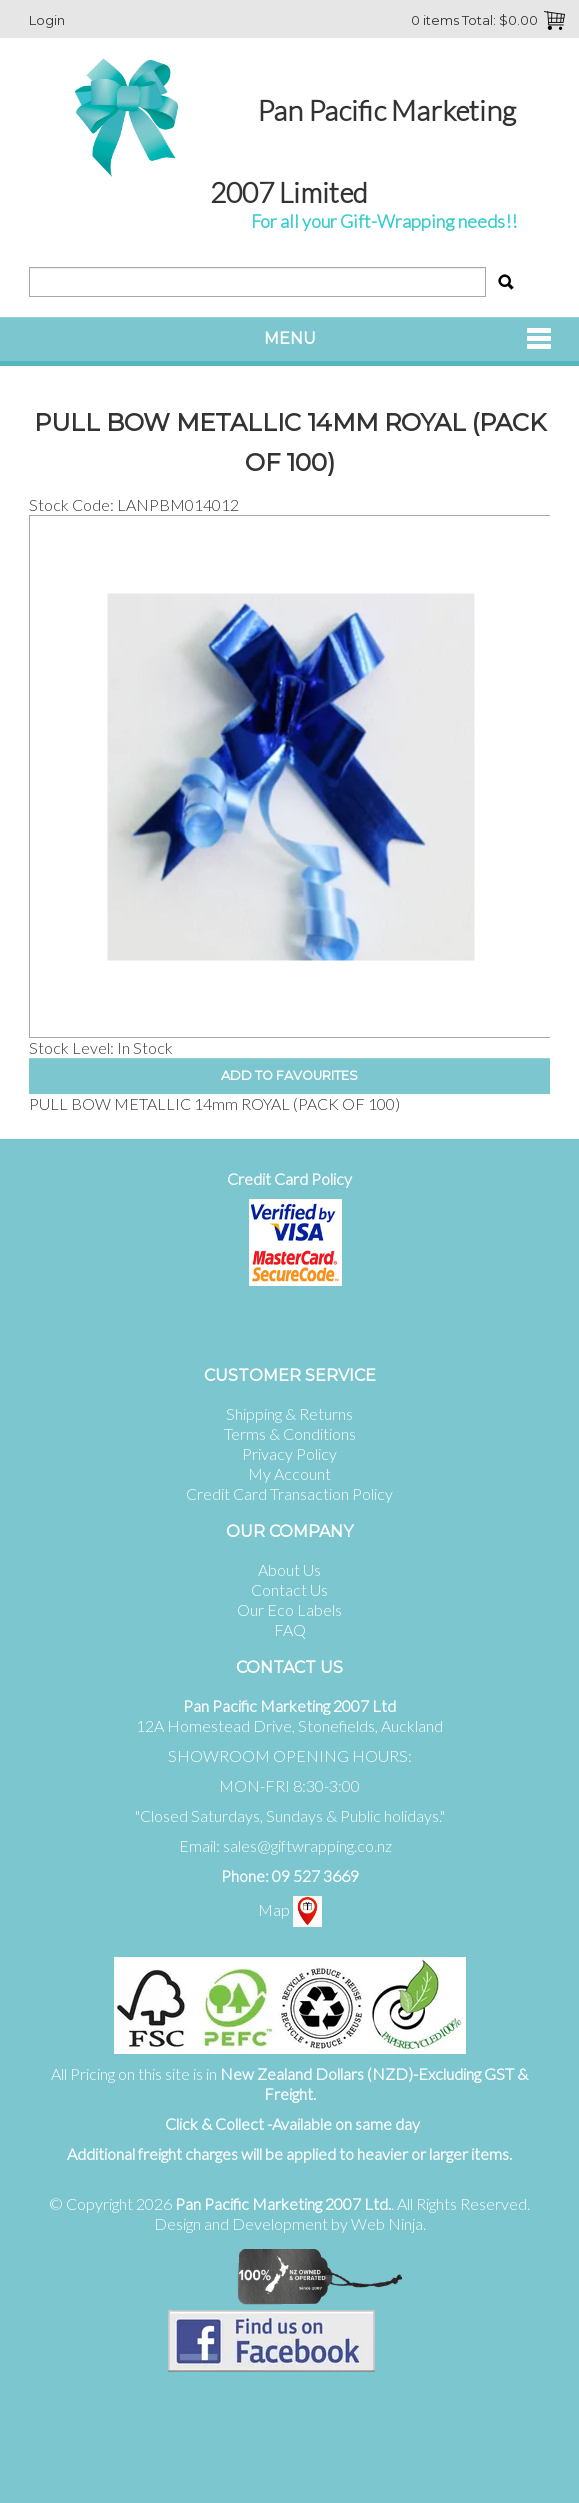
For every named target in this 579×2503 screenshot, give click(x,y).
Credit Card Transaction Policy (289, 1493)
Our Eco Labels (289, 1609)
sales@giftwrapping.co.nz (307, 1845)
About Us (289, 1569)
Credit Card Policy (289, 1178)
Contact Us (289, 1589)
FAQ (290, 1629)
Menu (290, 338)
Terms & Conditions (290, 1433)
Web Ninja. (388, 2223)
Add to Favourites (289, 1075)
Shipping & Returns (289, 1413)
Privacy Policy (289, 1453)
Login (47, 20)
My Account (289, 1473)
